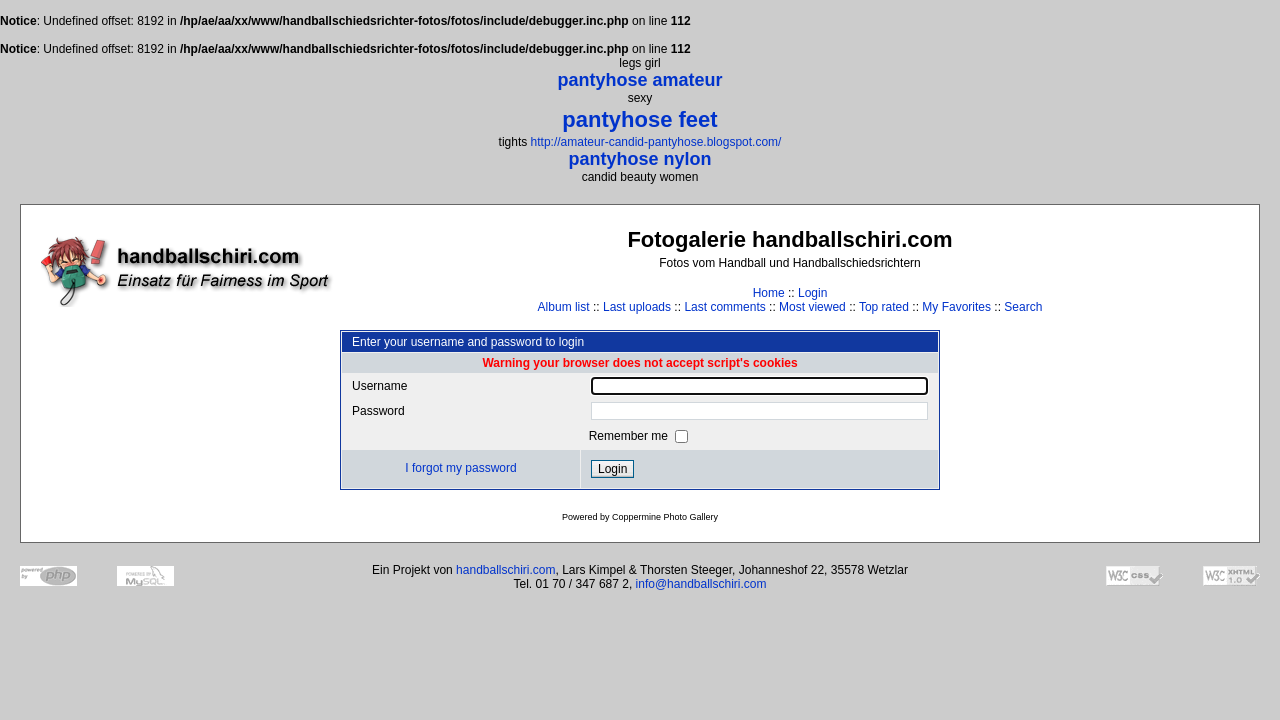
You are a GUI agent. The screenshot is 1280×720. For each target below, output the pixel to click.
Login (812, 293)
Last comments (724, 307)
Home (769, 293)
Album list (564, 307)
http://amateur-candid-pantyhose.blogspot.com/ (656, 142)
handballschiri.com (505, 570)
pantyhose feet (639, 119)
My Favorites (956, 307)
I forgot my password (460, 468)
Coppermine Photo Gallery (665, 517)
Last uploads (637, 307)
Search (1023, 307)
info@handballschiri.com (701, 584)
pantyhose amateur (639, 80)
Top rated (884, 307)
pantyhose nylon (639, 159)
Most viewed (812, 307)
